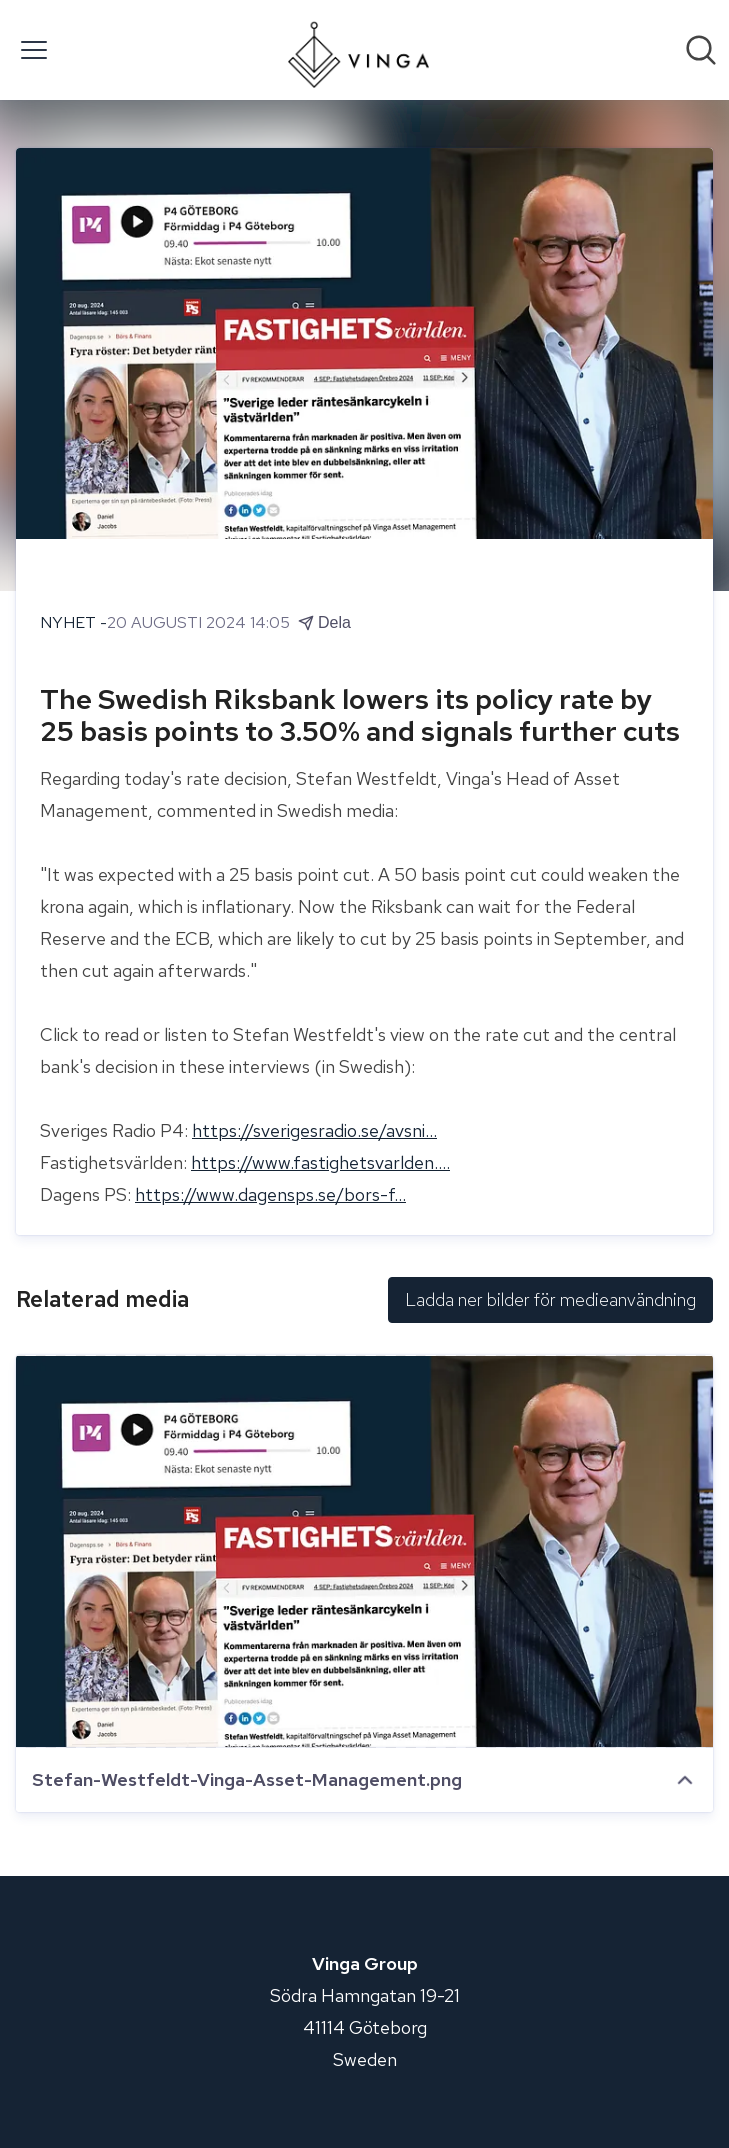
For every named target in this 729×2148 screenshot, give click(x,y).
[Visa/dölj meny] (34, 50)
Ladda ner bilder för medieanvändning (550, 1299)
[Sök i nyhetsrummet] (701, 50)
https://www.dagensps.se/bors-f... (270, 1194)
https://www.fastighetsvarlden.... (320, 1162)
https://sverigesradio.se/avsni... (314, 1130)
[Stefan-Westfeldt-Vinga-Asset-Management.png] (364, 1551)
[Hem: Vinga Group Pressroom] (358, 50)
